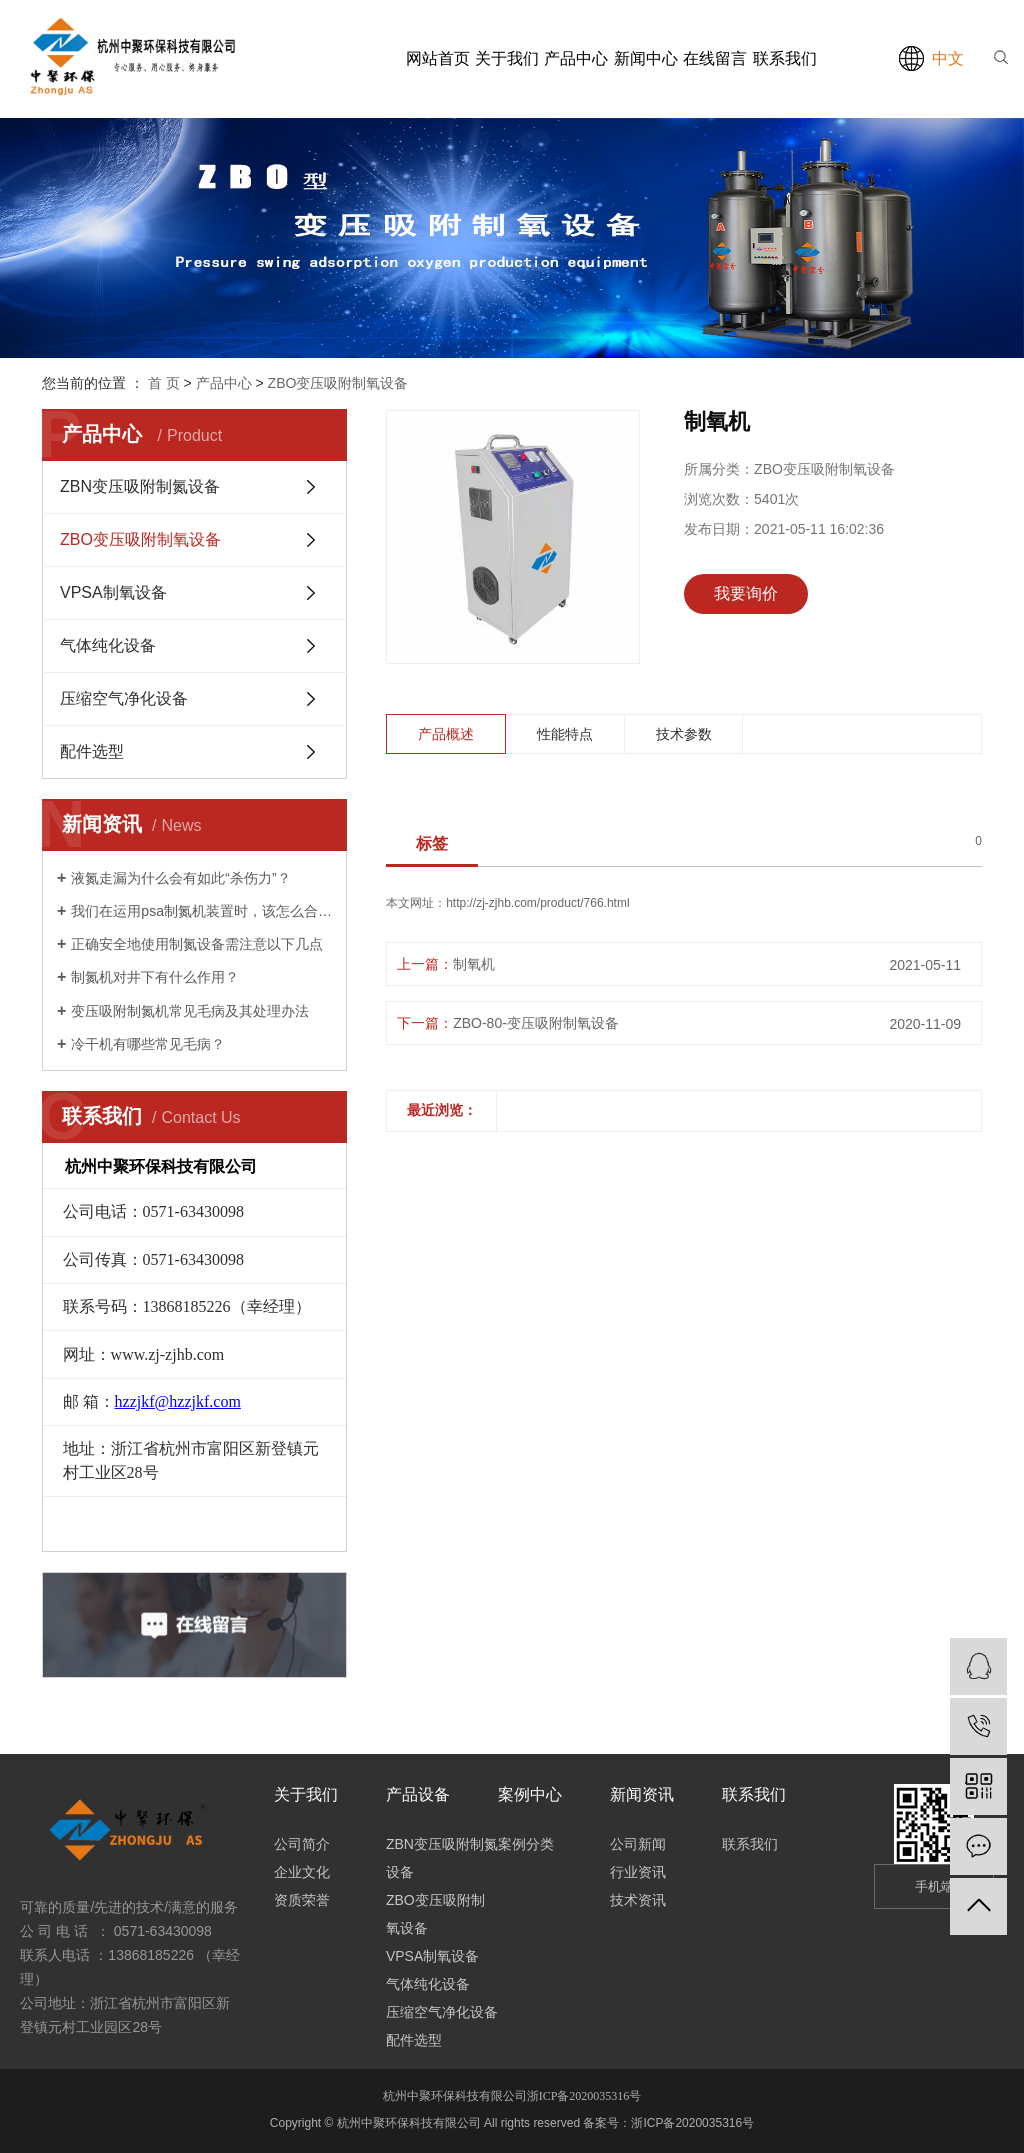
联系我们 (785, 58)
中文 (948, 58)
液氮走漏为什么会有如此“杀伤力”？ (180, 878)
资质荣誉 (302, 1900)
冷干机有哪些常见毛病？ (148, 1044)
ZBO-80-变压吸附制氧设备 (536, 1023)
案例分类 (526, 1844)
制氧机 (474, 964)
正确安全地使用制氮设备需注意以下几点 (197, 944)
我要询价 (746, 593)
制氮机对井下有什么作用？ (155, 977)
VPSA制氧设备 (113, 592)
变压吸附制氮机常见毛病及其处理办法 (190, 1011)
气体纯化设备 (108, 645)
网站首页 (438, 58)
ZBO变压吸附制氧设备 (338, 383)
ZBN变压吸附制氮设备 (140, 486)
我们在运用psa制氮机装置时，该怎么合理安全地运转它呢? (201, 911)
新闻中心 (646, 58)
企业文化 (302, 1872)
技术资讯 (638, 1900)
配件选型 (92, 751)
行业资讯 (638, 1872)
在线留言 (715, 58)
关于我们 (507, 58)
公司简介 (302, 1844)
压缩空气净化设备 (124, 698)
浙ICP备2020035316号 (584, 2096)
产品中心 (576, 58)
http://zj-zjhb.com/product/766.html (537, 903)
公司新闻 (638, 1844)
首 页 (164, 383)
